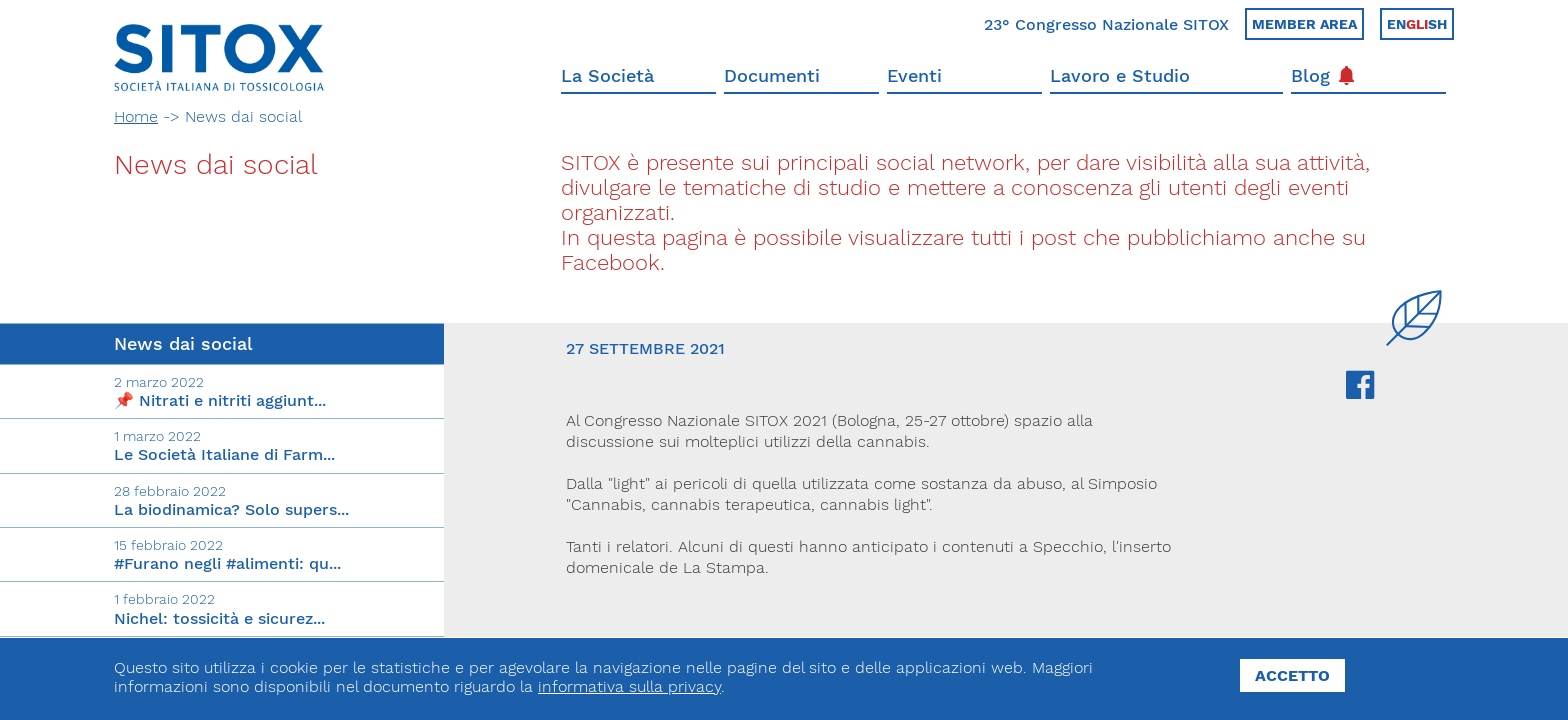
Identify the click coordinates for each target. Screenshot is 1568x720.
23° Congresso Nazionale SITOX (1106, 24)
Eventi (914, 75)
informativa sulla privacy (629, 686)
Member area (1304, 24)
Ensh (1417, 24)
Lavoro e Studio (1120, 75)
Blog (1322, 75)
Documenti (772, 75)
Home (136, 116)
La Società (607, 75)
